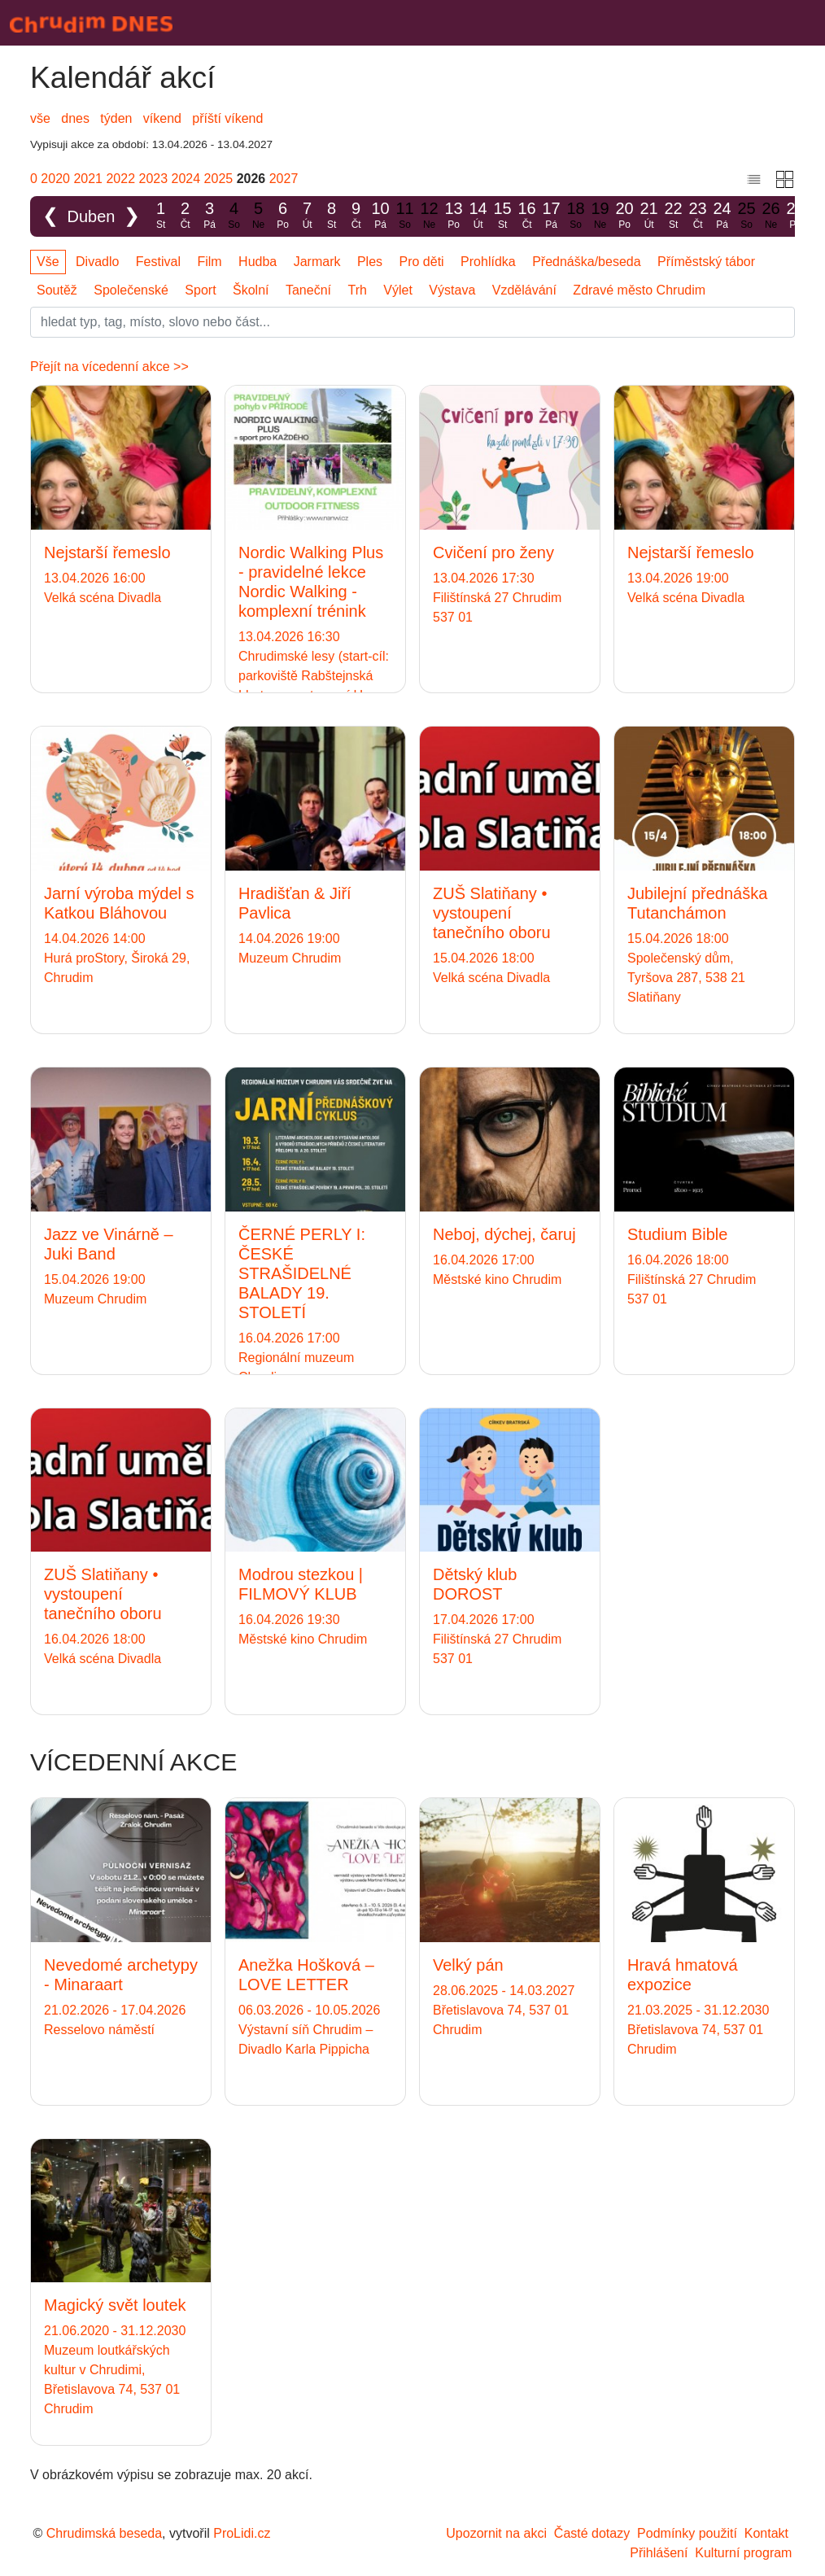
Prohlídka (488, 262)
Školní (250, 290)
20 (625, 216)
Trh (356, 290)
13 (454, 216)
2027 (284, 179)
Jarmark (317, 262)
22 (673, 216)
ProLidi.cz (241, 2533)
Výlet (397, 290)
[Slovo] (412, 322)
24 (722, 216)
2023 (153, 179)
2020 (55, 179)
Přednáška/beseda (586, 262)
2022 (120, 179)
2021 (88, 179)
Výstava (452, 290)
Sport (200, 290)
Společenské (131, 290)
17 (551, 216)
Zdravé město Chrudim (639, 290)
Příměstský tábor (706, 262)
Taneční (308, 290)
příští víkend (227, 118)
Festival (158, 262)
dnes (75, 118)
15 (503, 216)
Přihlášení (659, 2553)
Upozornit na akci (496, 2533)
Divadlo (97, 262)
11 (405, 216)
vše (40, 118)
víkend (162, 118)
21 (649, 216)
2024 (186, 179)
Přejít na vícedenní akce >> (109, 366)
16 (527, 216)
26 (771, 216)
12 (429, 216)
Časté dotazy (592, 2533)
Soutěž (57, 290)
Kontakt (766, 2533)
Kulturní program (743, 2553)
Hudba (257, 262)
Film (209, 262)
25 (747, 216)
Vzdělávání (524, 290)
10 (381, 216)
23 (698, 216)
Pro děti (421, 262)
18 (576, 216)
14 (478, 216)
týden (116, 118)
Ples (369, 262)
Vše (48, 262)
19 (600, 216)
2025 (219, 179)
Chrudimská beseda (104, 2533)
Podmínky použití (687, 2533)
